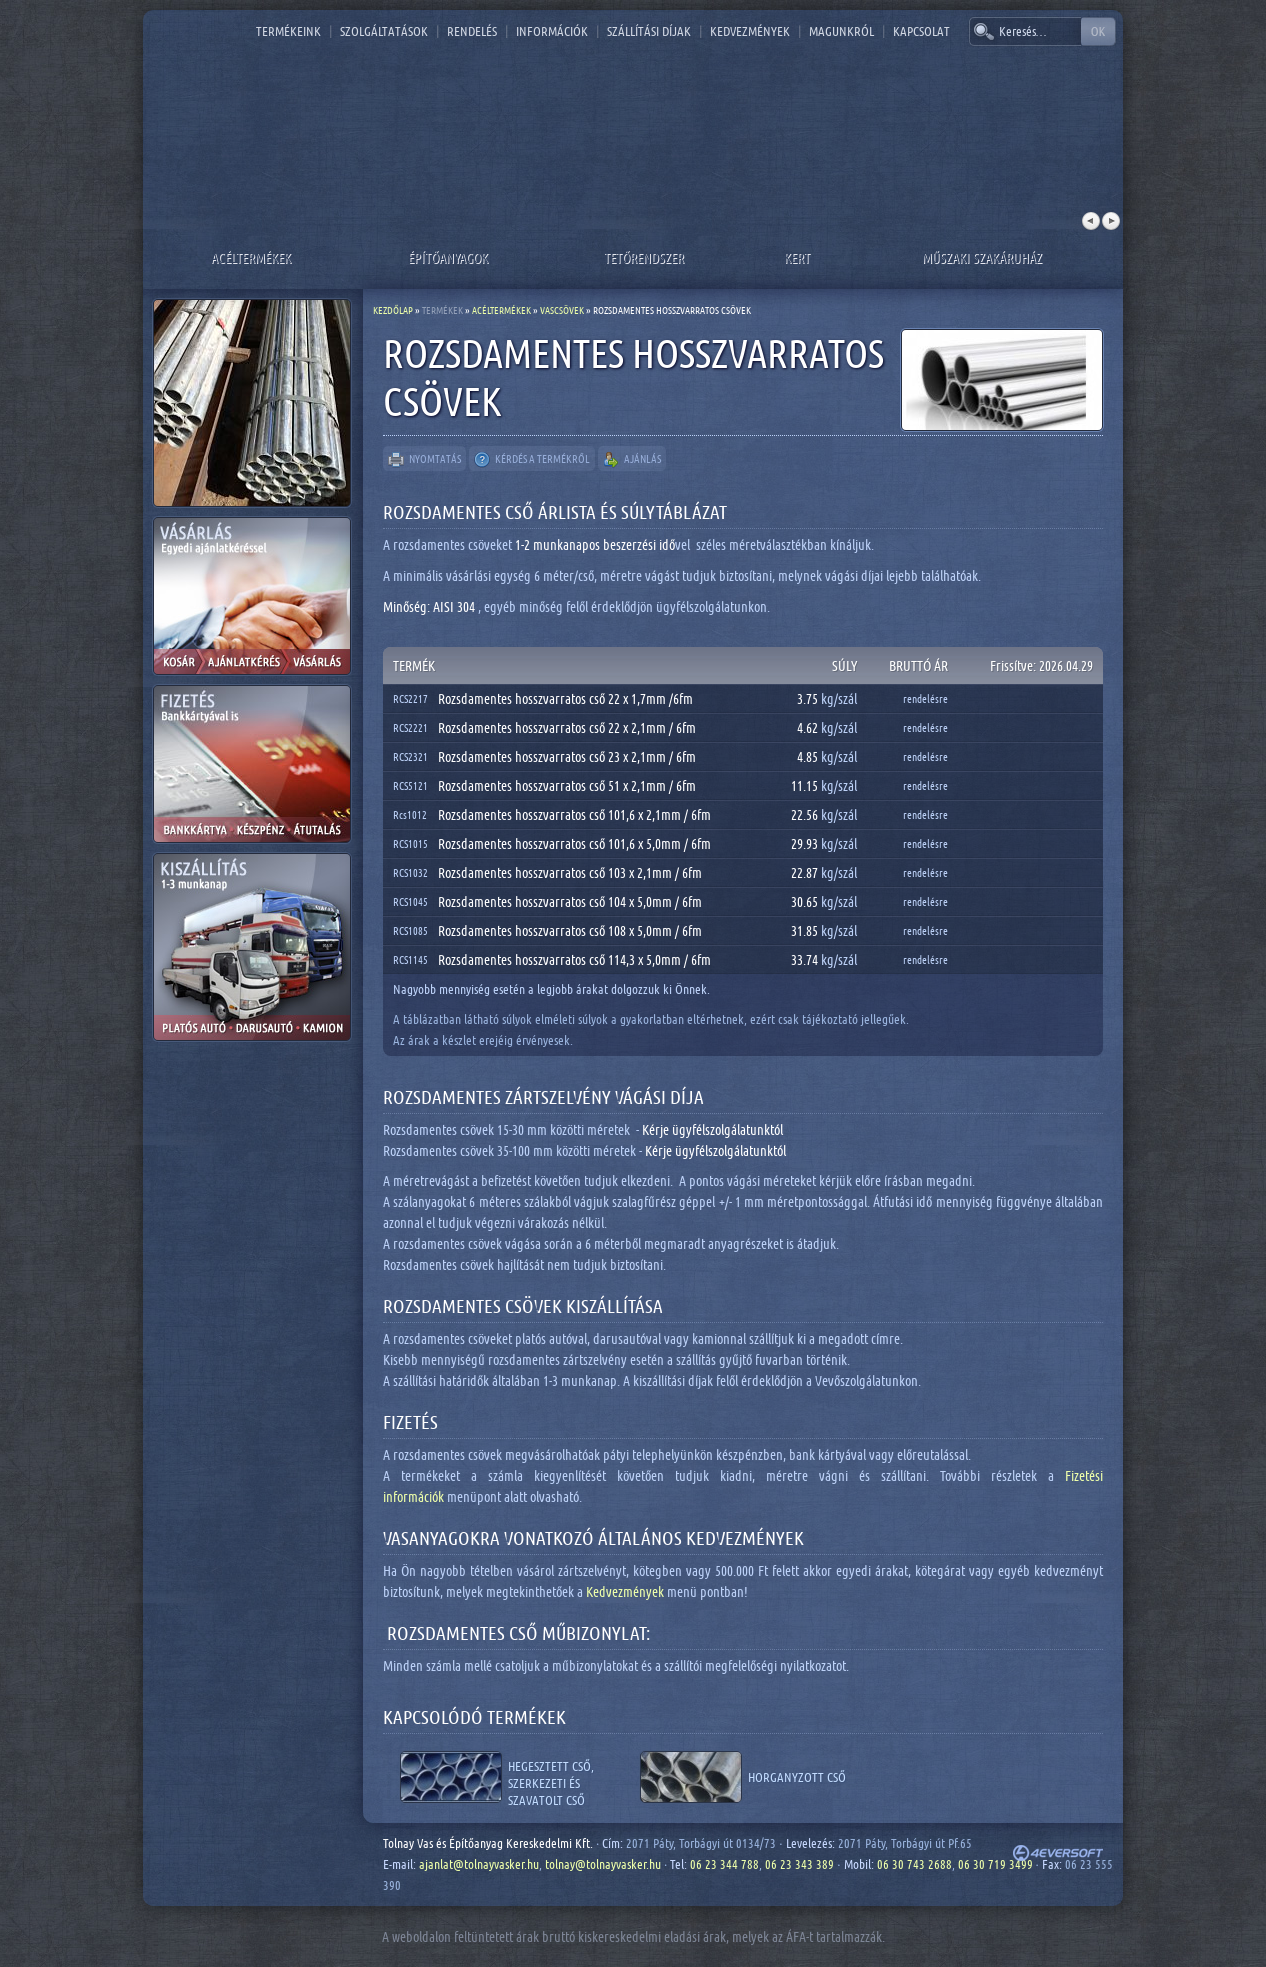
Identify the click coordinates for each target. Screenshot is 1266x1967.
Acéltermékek (251, 257)
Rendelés (472, 31)
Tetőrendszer (644, 257)
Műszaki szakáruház (982, 257)
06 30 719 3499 (995, 1864)
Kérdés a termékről (532, 460)
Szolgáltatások (384, 31)
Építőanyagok (448, 257)
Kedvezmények (750, 31)
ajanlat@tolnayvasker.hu (479, 1864)
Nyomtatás (424, 460)
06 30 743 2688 (914, 1864)
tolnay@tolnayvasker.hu (603, 1864)
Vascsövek (562, 310)
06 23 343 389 (799, 1864)
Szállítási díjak (649, 31)
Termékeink (288, 31)
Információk (552, 31)
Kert (797, 257)
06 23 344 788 (724, 1864)
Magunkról (841, 31)
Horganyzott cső (797, 1777)
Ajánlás (632, 460)
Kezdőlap (393, 310)
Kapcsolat (921, 31)
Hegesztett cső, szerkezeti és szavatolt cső (551, 1777)
